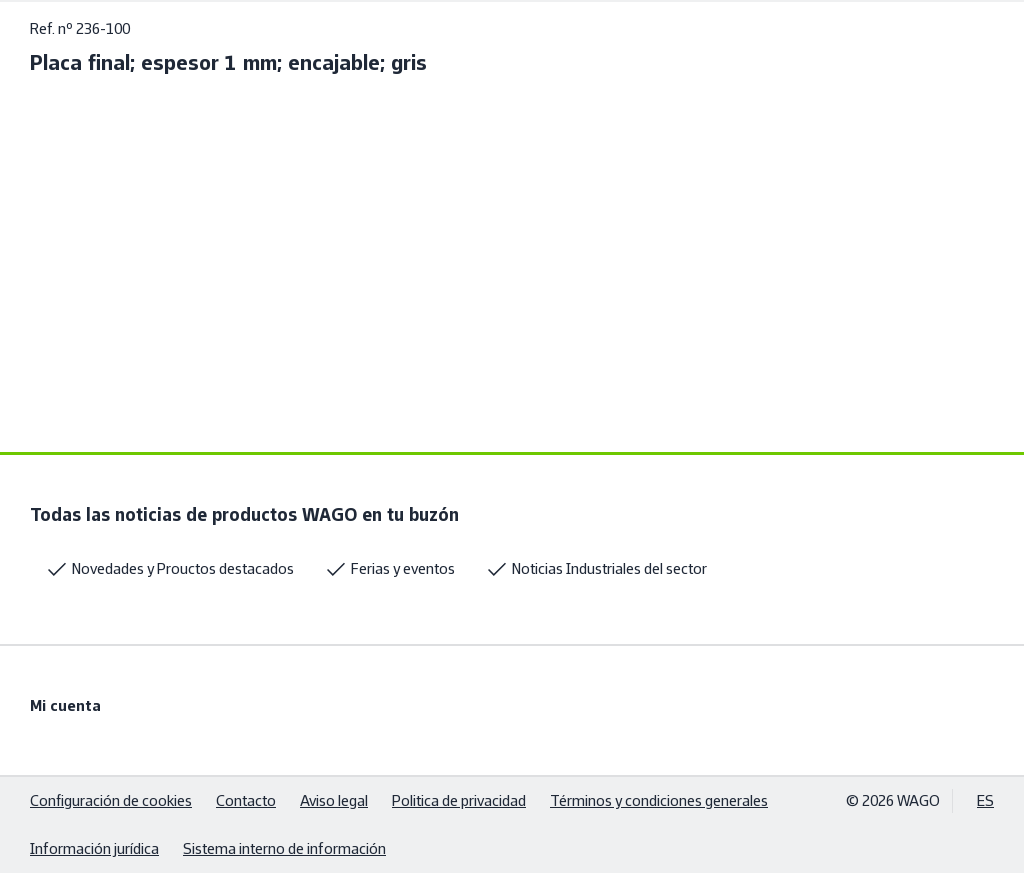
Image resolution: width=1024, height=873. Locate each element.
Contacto (246, 800)
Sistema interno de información (284, 848)
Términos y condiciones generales (659, 800)
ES (985, 800)
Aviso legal (334, 800)
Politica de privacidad (459, 800)
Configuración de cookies (111, 800)
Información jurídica (94, 848)
